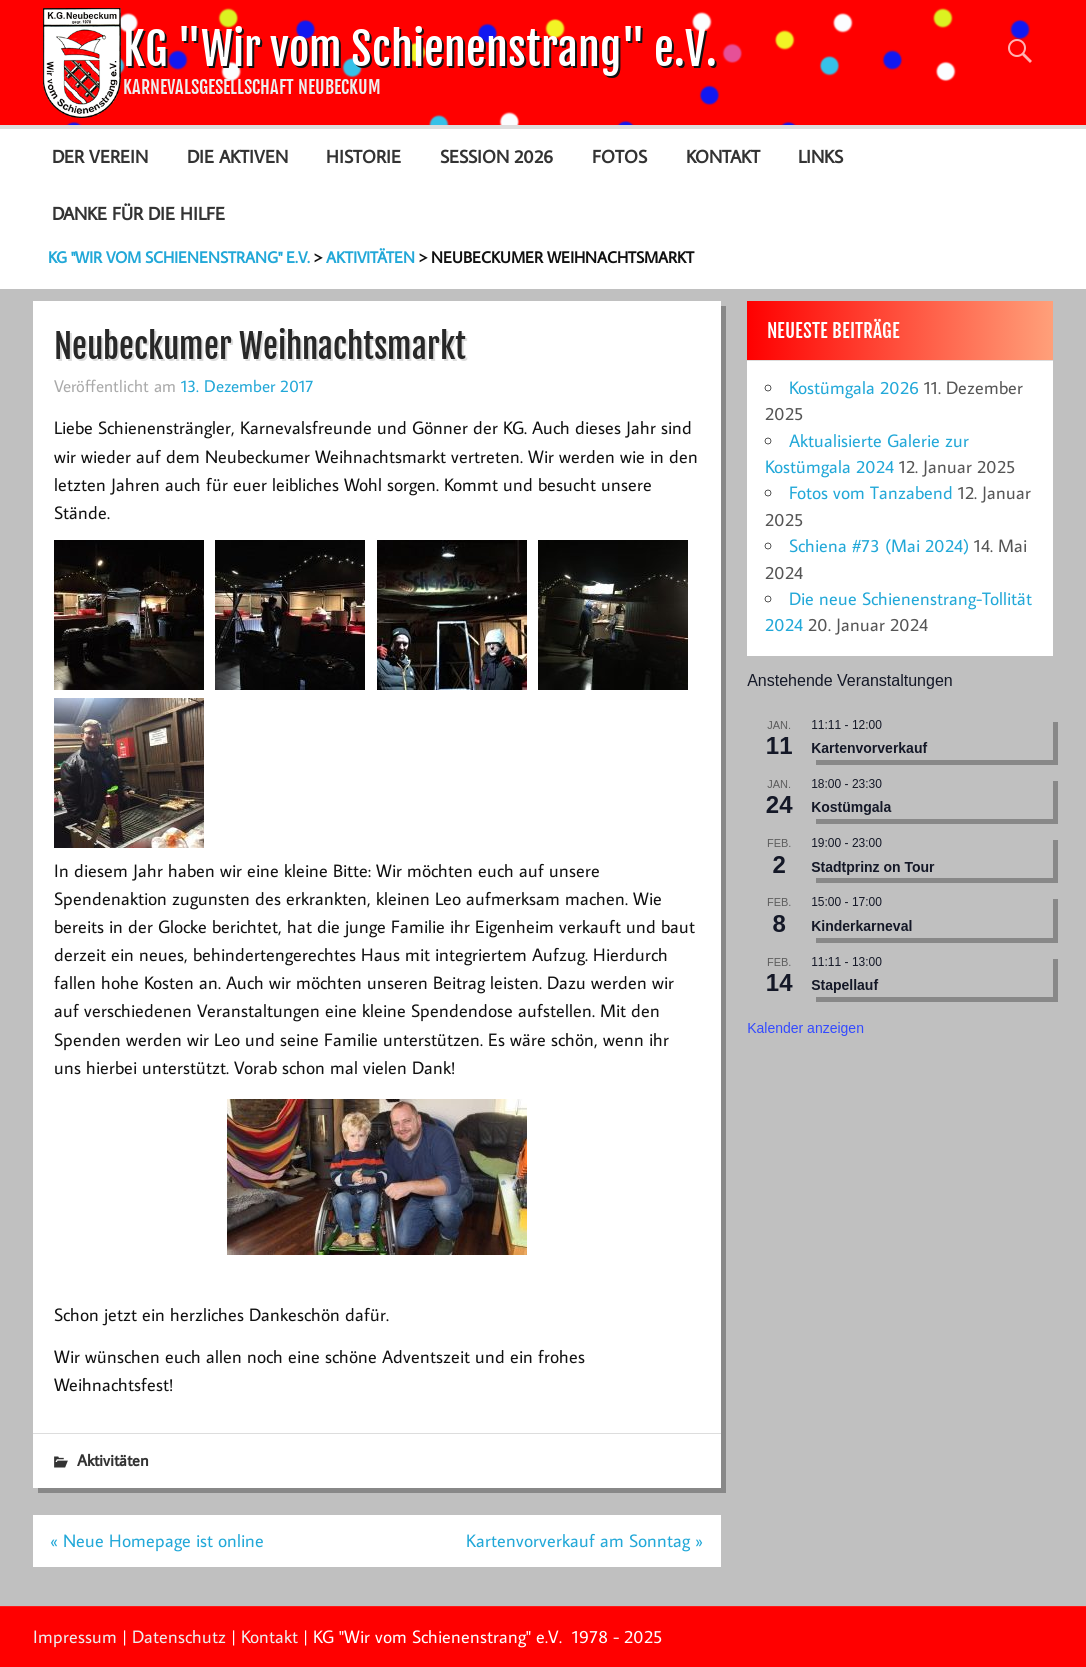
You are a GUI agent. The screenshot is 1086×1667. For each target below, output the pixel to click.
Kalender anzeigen (805, 1028)
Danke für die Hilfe (138, 213)
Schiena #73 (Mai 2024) (879, 545)
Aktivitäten (113, 1460)
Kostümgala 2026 (854, 387)
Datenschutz (179, 1636)
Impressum (75, 1636)
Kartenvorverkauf (869, 748)
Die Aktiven (237, 156)
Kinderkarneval (861, 926)
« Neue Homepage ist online (157, 1540)
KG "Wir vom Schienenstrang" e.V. (420, 49)
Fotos (619, 156)
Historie (363, 156)
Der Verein (100, 156)
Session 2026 (496, 156)
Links (820, 156)
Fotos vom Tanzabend (871, 492)
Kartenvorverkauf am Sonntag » (584, 1540)
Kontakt (723, 156)
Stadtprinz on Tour (872, 867)
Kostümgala (851, 807)
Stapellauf (844, 985)
